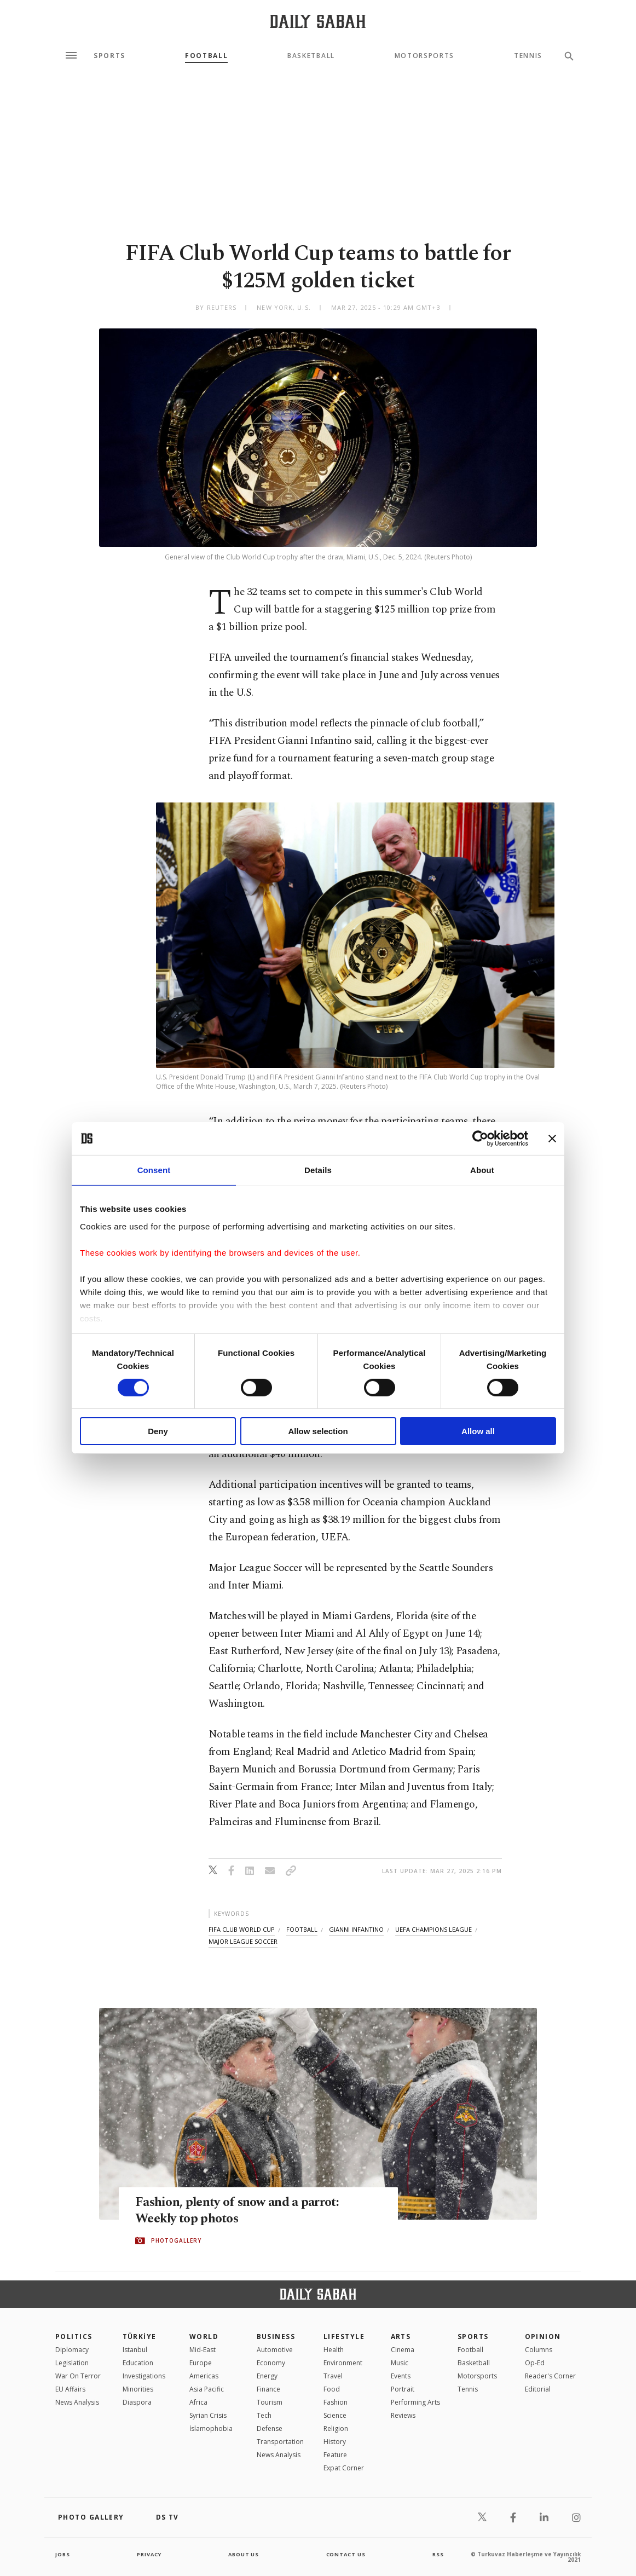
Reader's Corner (550, 2376)
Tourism (269, 2402)
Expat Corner (343, 2468)
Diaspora (137, 2402)
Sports (109, 56)
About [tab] (482, 1170)
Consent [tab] (154, 1170)
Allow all (478, 1431)
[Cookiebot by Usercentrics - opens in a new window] (480, 1138)
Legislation (72, 2362)
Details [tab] (318, 1170)
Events (400, 2376)
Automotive (275, 2349)
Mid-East (202, 2349)
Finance (268, 2389)
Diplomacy (72, 2349)
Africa (198, 2402)
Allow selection (318, 1431)
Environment (342, 2362)
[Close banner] (552, 1138)
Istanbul (135, 2349)
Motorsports (424, 56)
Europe (200, 2362)
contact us (346, 2554)
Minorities (138, 2389)
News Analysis (77, 2402)
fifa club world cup (242, 1929)
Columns (538, 2349)
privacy (149, 2554)
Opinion (543, 2336)
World (203, 2336)
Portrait (402, 2389)
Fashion (335, 2402)
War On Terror (78, 2376)
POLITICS (73, 2336)
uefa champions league (433, 1929)
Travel (333, 2376)
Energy (267, 2376)
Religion (335, 2428)
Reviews (403, 2415)
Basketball (311, 56)
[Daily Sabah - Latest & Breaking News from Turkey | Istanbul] (318, 21)
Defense (269, 2428)
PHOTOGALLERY (176, 2241)
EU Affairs (70, 2389)
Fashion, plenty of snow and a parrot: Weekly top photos (243, 2211)
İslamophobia (211, 2428)
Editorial (538, 2389)
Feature (335, 2454)
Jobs (63, 2554)
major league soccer (243, 1941)
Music (399, 2362)
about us (244, 2554)
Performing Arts (415, 2402)
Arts (401, 2336)
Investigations (144, 2376)
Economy (271, 2362)
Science (334, 2415)
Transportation (280, 2441)
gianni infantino (356, 1929)
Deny (158, 1431)
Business (276, 2336)
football (301, 1929)
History (334, 2441)
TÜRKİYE (140, 2336)
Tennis (528, 56)
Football (206, 56)
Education (138, 2362)
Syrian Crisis (208, 2415)
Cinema (402, 2349)
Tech (264, 2415)
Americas (203, 2376)
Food (331, 2389)
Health (333, 2349)
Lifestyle (344, 2336)
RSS (438, 2554)
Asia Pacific (206, 2389)
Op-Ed (535, 2362)
